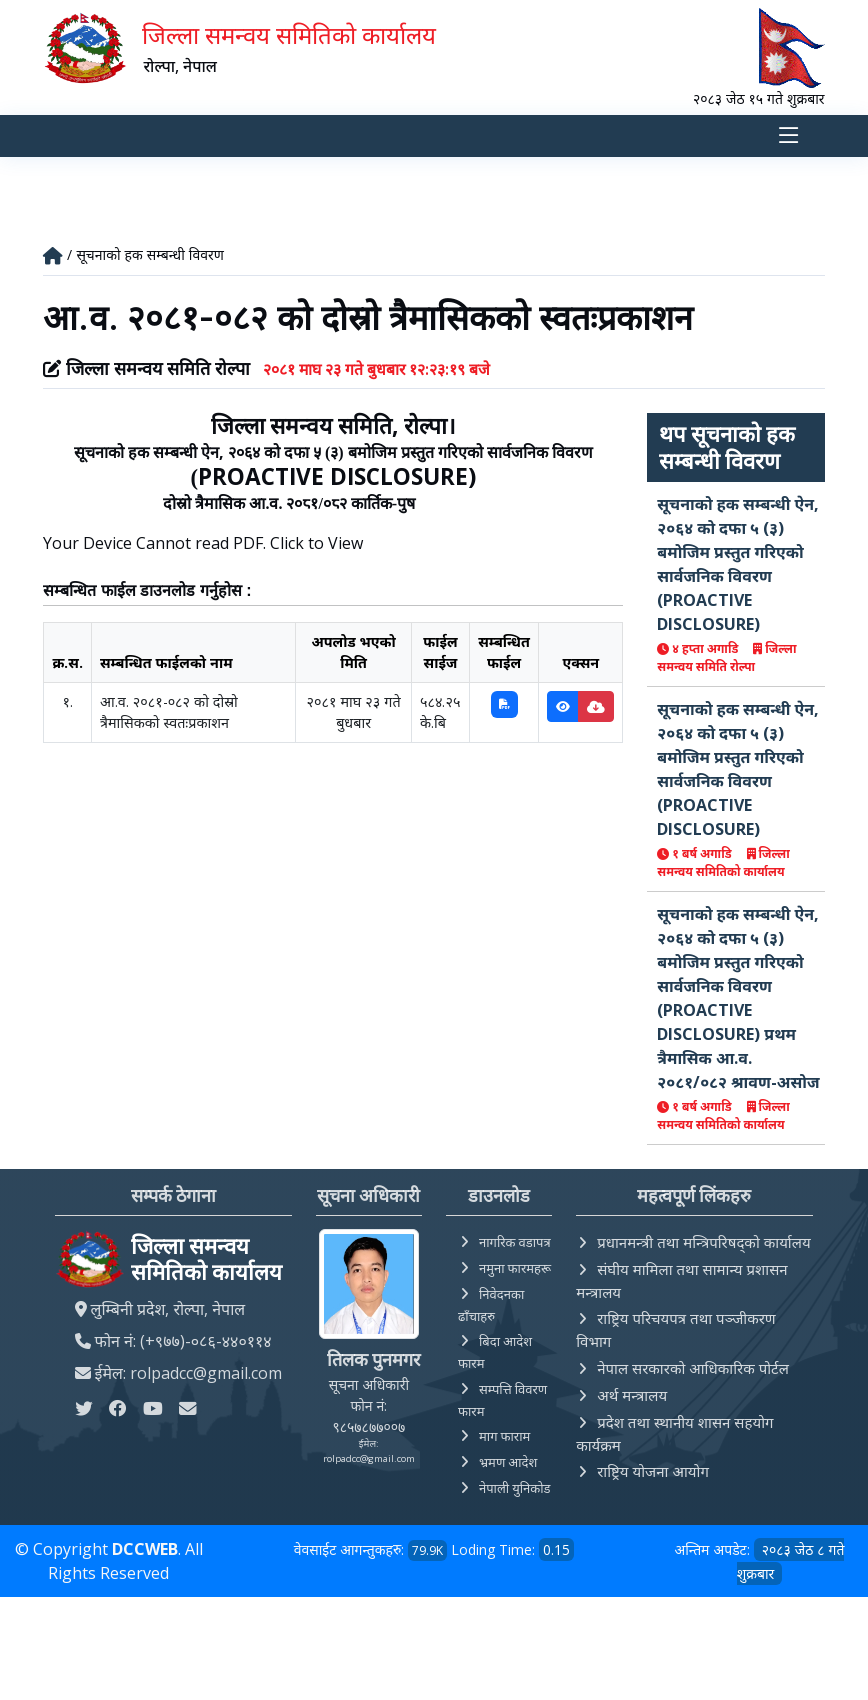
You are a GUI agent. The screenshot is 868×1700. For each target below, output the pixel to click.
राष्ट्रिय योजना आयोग (653, 1471)
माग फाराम (504, 1436)
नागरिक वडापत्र (515, 1242)
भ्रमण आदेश (508, 1462)
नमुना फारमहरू (515, 1268)
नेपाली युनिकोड (515, 1488)
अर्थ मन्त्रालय (632, 1395)
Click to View (316, 544)
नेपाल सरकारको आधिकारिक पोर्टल (693, 1368)
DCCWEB (145, 1549)
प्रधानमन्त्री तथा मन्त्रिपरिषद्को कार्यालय (703, 1242)
